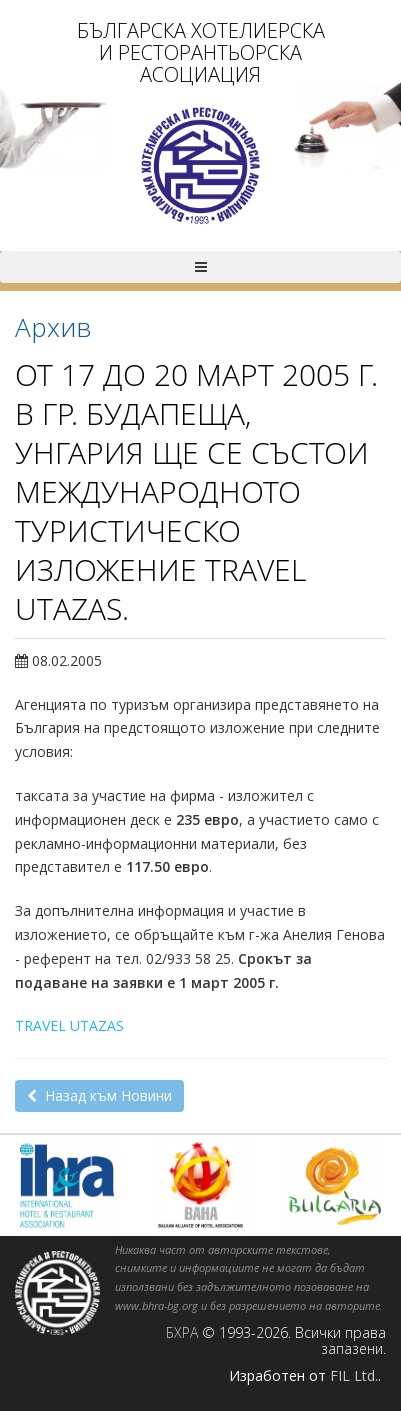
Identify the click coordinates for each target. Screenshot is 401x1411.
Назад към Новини (99, 1095)
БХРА (182, 1332)
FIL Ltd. (354, 1375)
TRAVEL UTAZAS (69, 1025)
